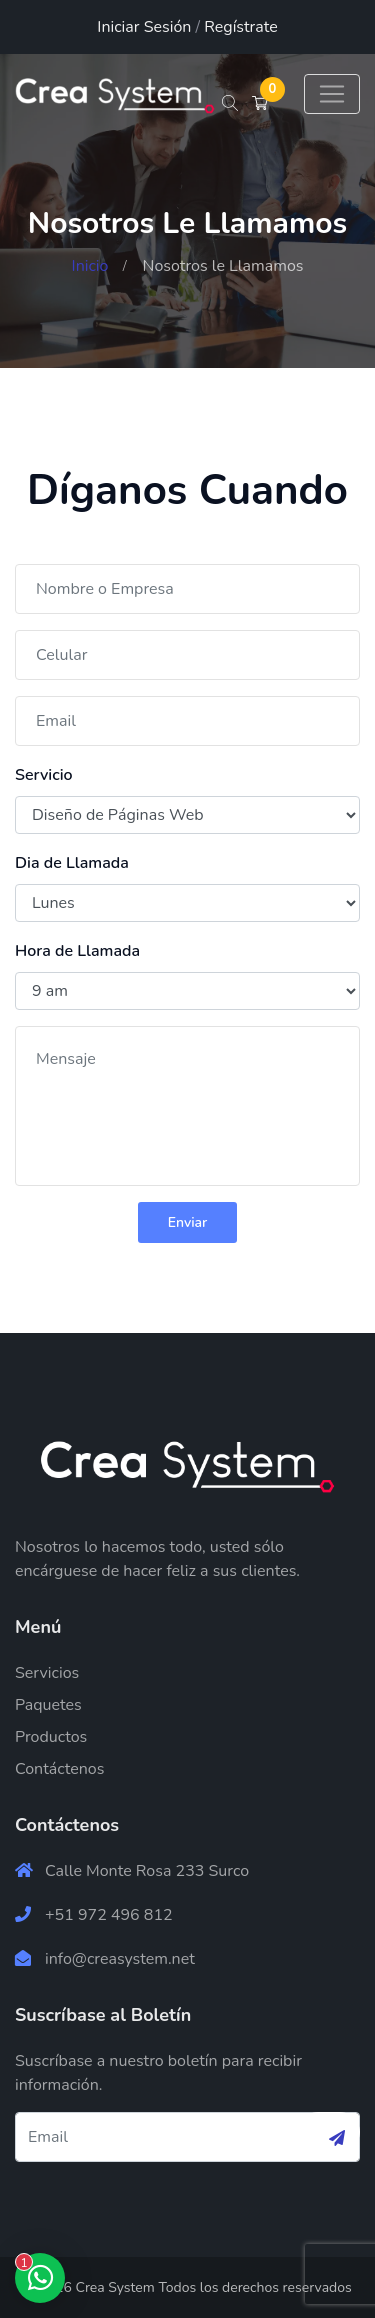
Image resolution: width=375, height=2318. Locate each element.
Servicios (47, 1673)
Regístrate (241, 27)
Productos (51, 1737)
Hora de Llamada (77, 951)
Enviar (188, 1222)
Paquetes (48, 1705)
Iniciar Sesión (144, 27)
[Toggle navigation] (332, 94)
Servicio (44, 775)
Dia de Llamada (72, 863)
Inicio (90, 266)
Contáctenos (59, 1769)
